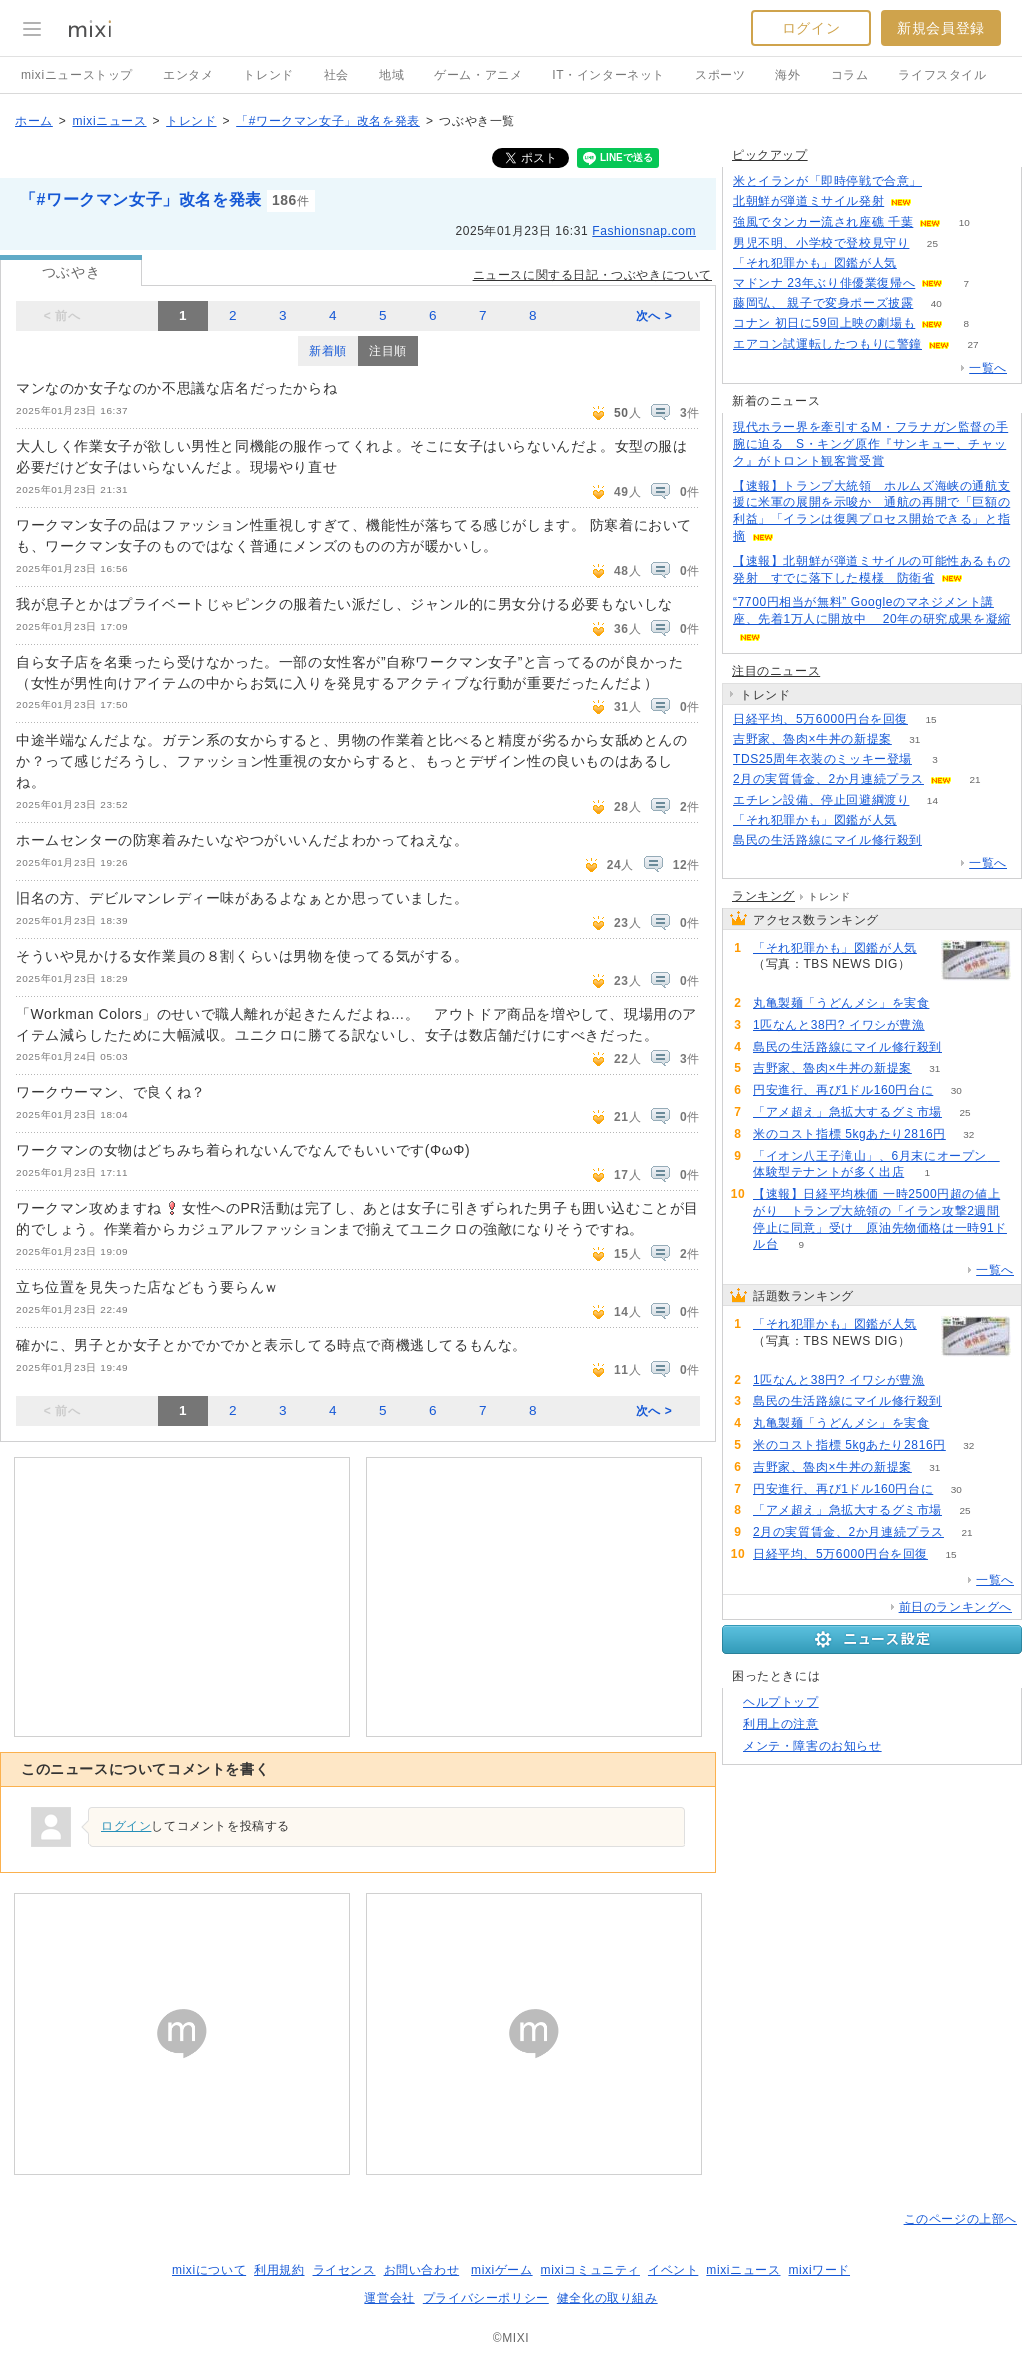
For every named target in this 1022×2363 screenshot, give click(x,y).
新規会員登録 (941, 28)
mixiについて (209, 2270)
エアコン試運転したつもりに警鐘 (827, 344)
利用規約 (279, 2270)
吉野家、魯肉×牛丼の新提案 (812, 739)
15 (930, 719)
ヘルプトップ (781, 1702)
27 (972, 344)
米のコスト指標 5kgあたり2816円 (849, 1134)
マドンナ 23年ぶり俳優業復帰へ (824, 283)
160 (920, 263)
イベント (673, 2270)
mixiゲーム (502, 2270)
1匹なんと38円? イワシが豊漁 (839, 1025)
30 (956, 1090)
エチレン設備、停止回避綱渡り (821, 800)
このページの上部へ (960, 2219)
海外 (787, 75)
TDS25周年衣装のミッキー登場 (822, 759)
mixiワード (819, 2270)
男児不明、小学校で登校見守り (821, 243)
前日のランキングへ (955, 1607)
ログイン (811, 28)
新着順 (328, 351)
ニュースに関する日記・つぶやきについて (592, 275)
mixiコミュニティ (590, 2270)
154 (945, 181)
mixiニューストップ (77, 75)
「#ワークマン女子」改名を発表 (328, 121)
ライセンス (344, 2270)
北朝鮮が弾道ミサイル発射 (808, 201)
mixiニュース (109, 121)
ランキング (763, 896)
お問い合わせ (422, 2270)
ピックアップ (770, 155)
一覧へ (988, 368)
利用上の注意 (781, 1724)
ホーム (34, 121)
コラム (850, 75)
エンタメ (188, 75)
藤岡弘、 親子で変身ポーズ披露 (823, 303)
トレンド (268, 75)
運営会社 (389, 2298)
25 (932, 243)
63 (952, 1003)
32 (968, 1134)
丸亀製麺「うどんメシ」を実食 (841, 1003)
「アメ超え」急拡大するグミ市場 (847, 1112)
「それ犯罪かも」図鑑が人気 (815, 263)
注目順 (388, 351)
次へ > (654, 316)
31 (914, 739)
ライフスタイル (942, 75)
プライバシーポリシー (486, 2298)
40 (936, 303)
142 (947, 1025)
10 (964, 222)
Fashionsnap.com (644, 231)
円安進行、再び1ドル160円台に (843, 1090)
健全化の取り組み (607, 2298)
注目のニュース (776, 671)
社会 (336, 75)
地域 (391, 75)
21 (974, 779)
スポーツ (720, 75)
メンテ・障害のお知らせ (812, 1746)
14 (932, 800)
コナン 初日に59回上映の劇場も (824, 323)
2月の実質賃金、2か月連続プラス (828, 779)
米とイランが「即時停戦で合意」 (827, 181)
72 (944, 840)
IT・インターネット (608, 75)
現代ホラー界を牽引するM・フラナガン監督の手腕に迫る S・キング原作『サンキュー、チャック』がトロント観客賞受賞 (870, 444)
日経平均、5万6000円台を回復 (820, 719)
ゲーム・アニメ (478, 75)
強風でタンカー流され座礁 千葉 (823, 222)
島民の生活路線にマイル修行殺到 (827, 840)
